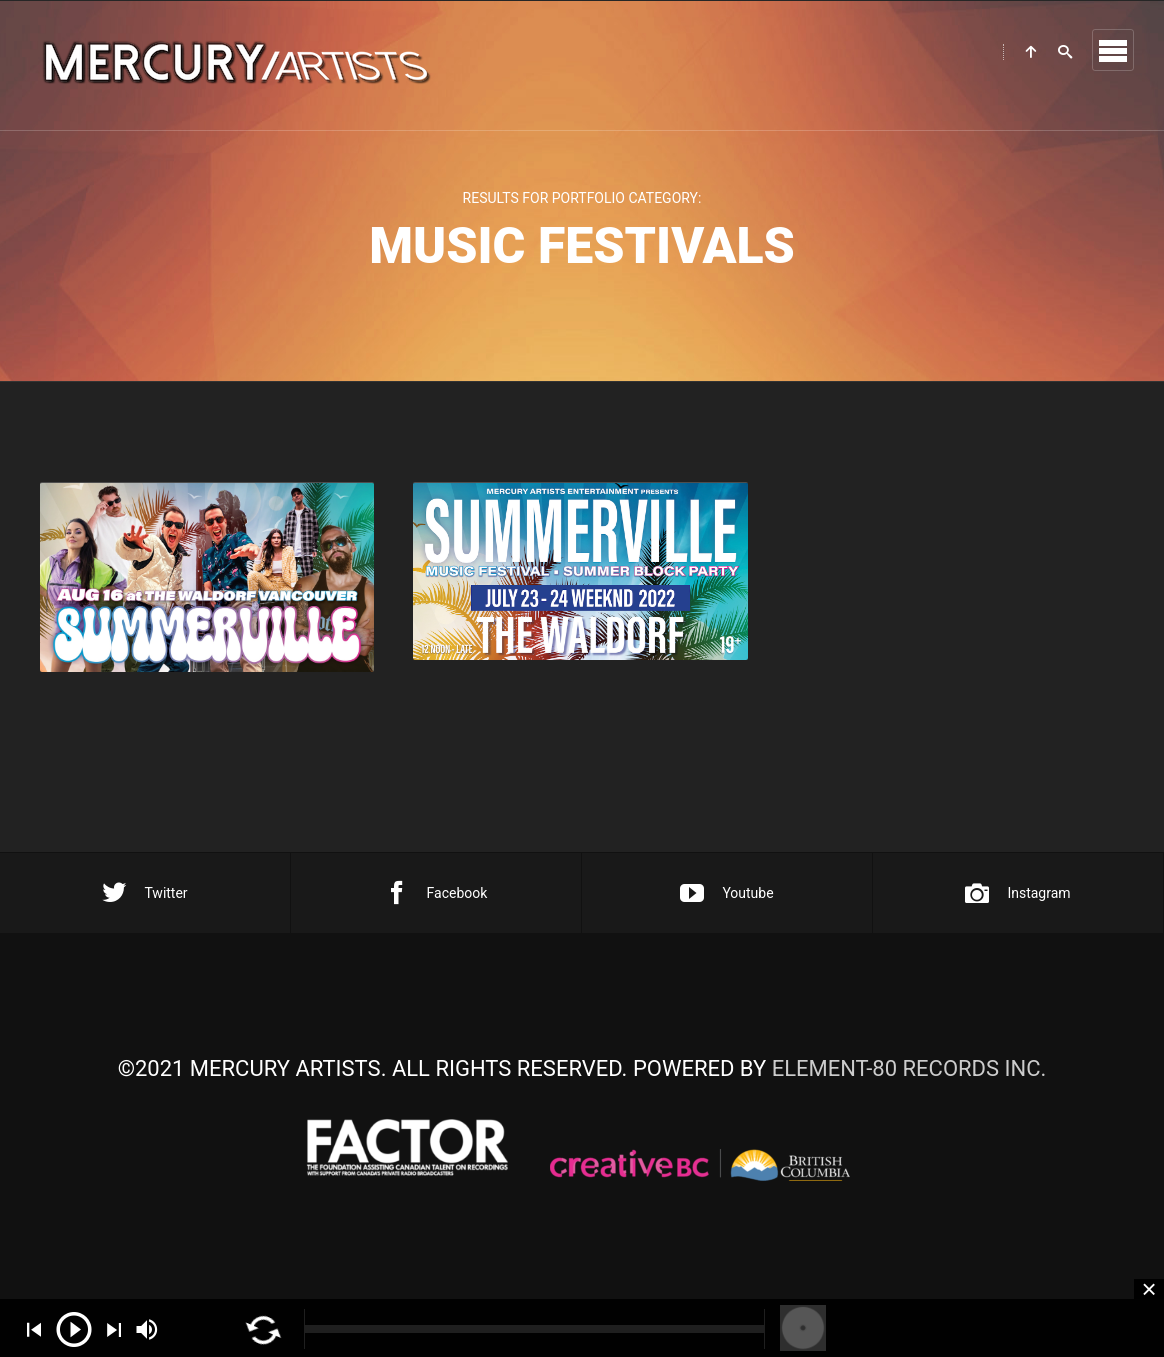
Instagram (1017, 893)
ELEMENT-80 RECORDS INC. (909, 1068)
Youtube (726, 893)
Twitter (144, 893)
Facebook (436, 893)
